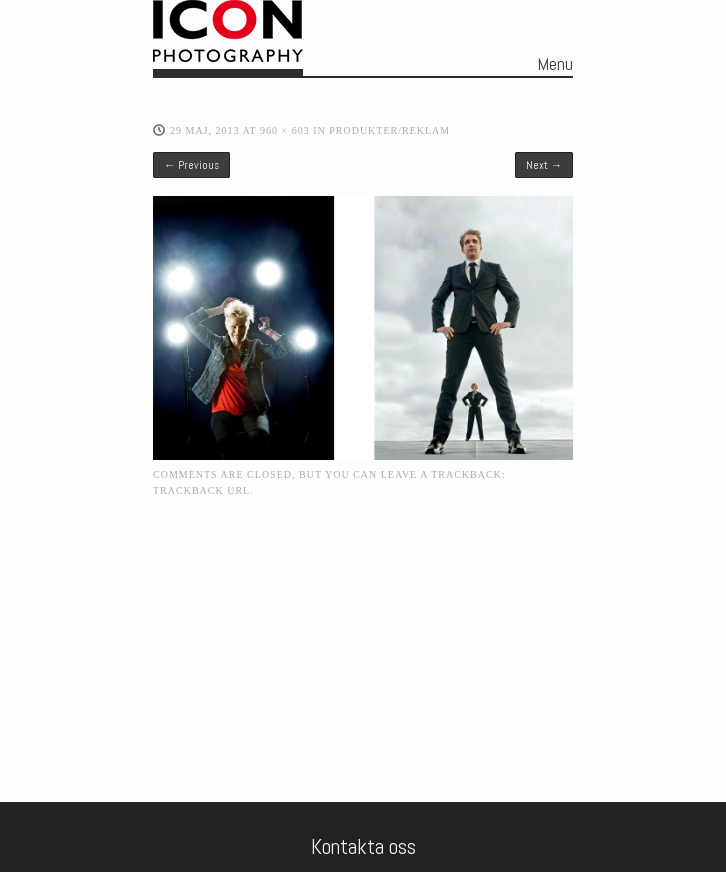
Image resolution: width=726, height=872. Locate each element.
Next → (544, 165)
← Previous (191, 165)
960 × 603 (285, 130)
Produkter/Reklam (389, 130)
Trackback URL (201, 490)
